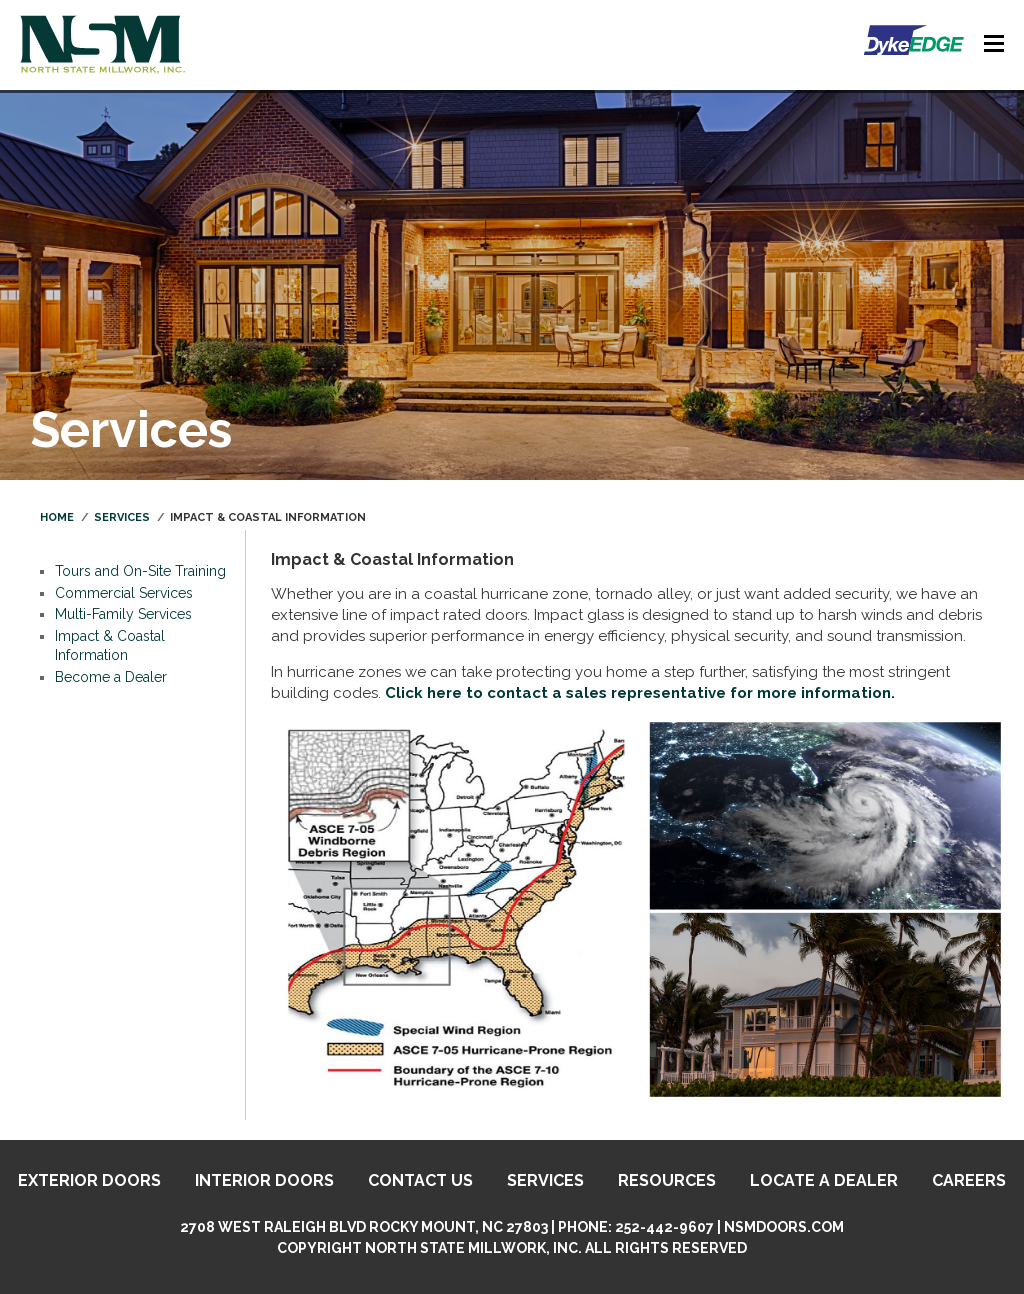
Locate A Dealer (824, 1180)
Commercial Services (124, 593)
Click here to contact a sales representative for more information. (640, 693)
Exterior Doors (89, 1180)
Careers (969, 1180)
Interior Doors (264, 1180)
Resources (667, 1180)
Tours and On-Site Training (140, 571)
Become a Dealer (111, 677)
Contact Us (420, 1180)
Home (57, 517)
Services (122, 517)
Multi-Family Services (123, 614)
